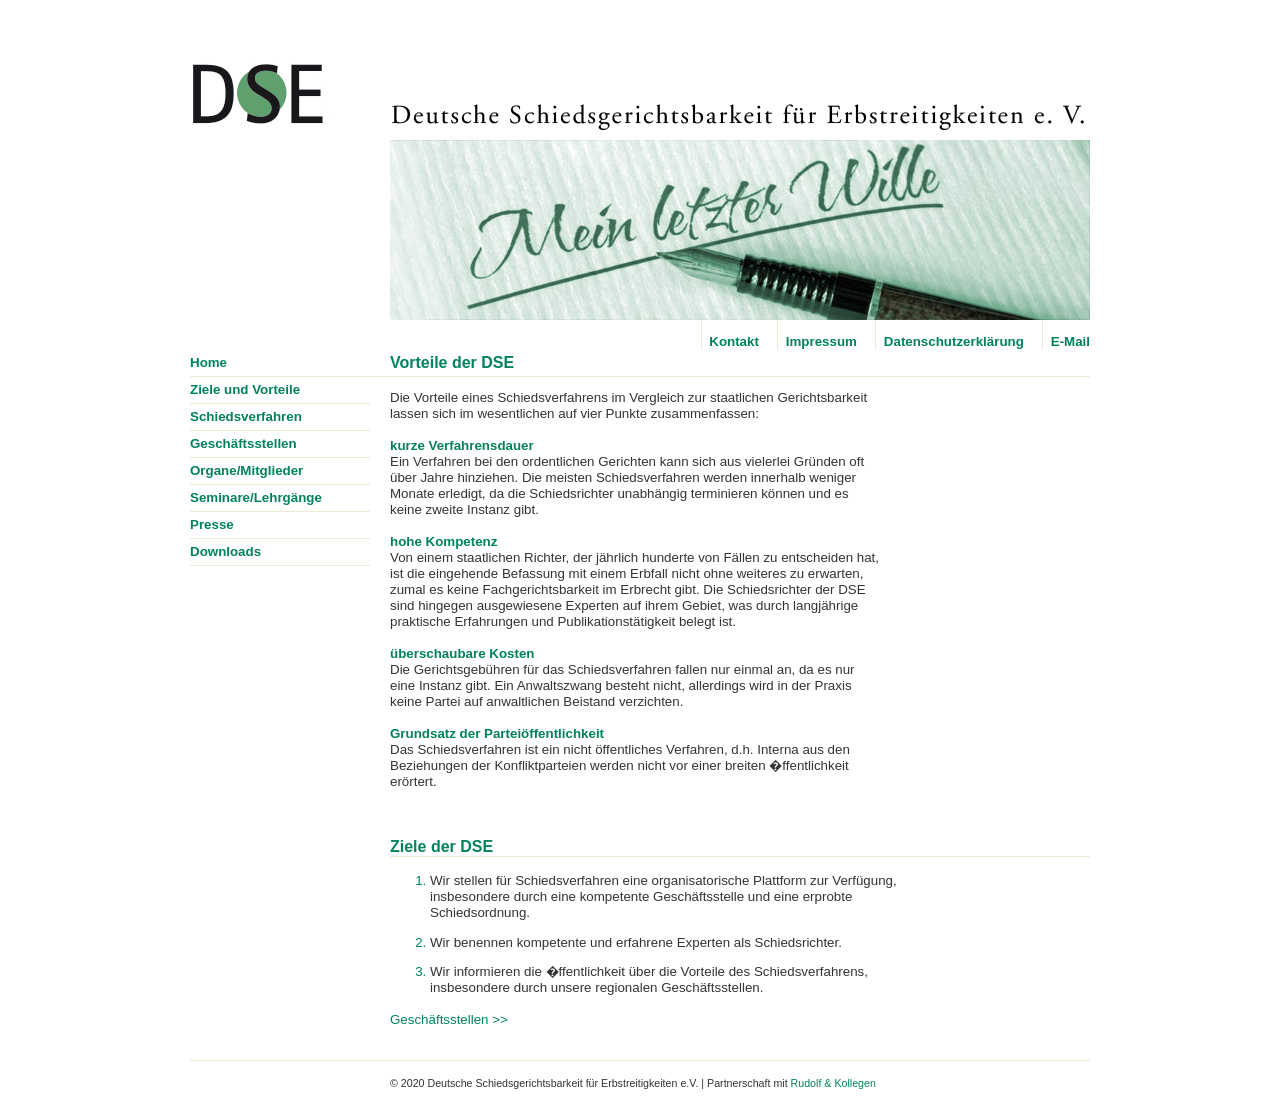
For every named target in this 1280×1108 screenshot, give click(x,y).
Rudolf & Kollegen (833, 1083)
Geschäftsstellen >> (449, 1019)
